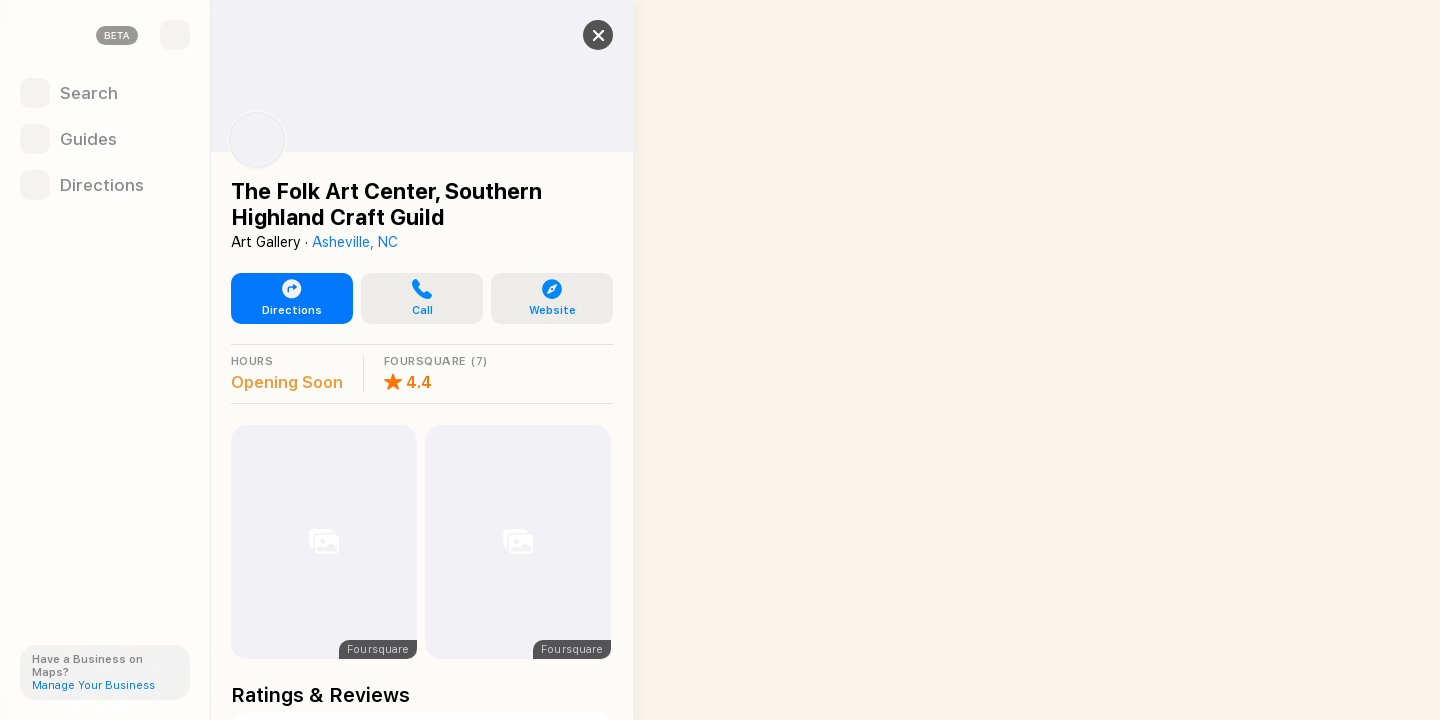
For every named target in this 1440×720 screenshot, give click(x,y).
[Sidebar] (175, 35)
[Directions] (105, 185)
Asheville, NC (355, 242)
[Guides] (105, 139)
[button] (420, 299)
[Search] (105, 93)
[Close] (596, 35)
